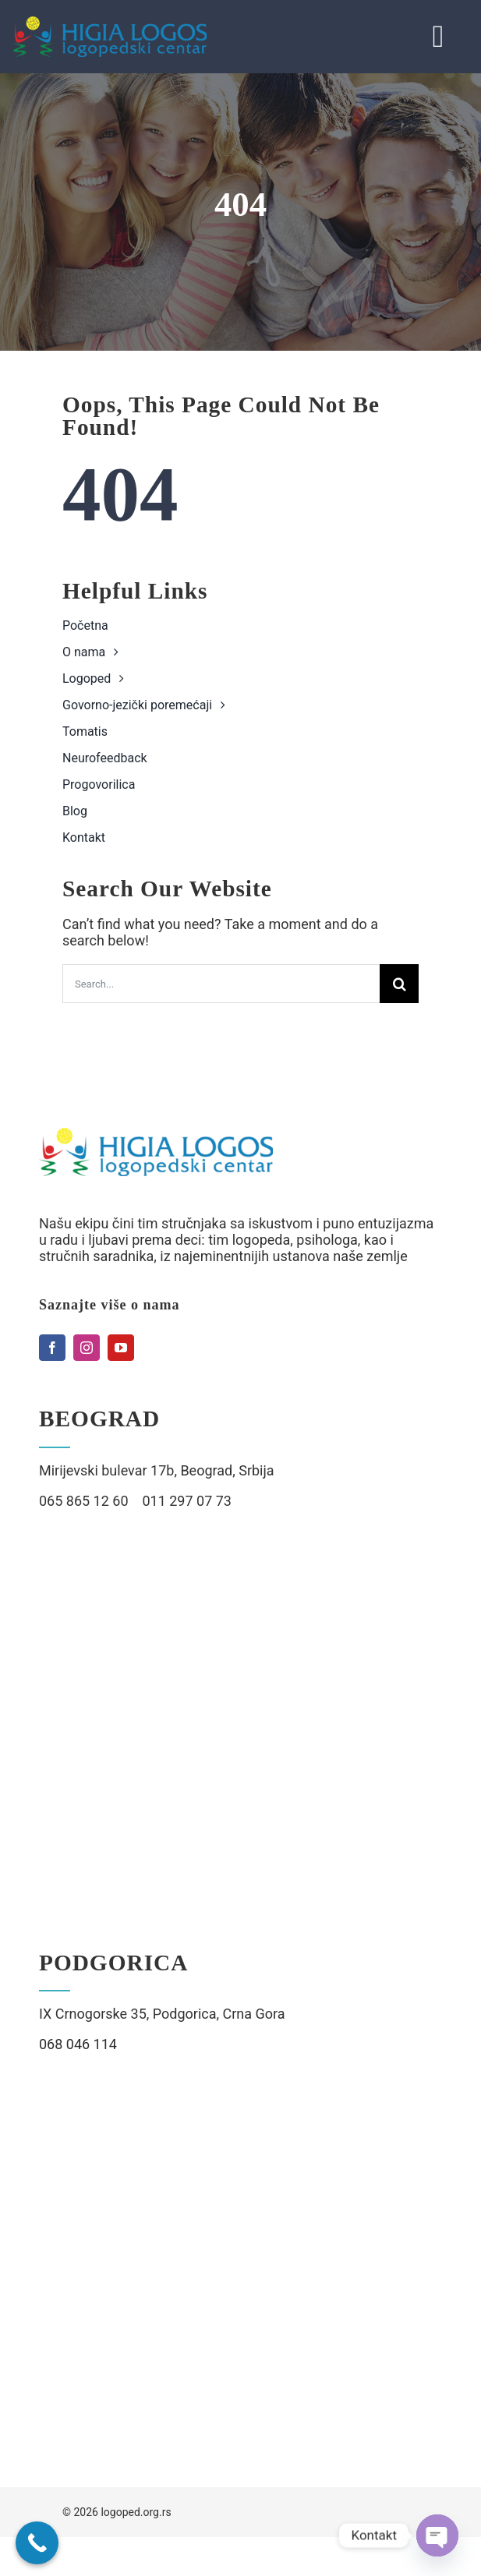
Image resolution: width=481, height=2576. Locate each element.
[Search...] (221, 983)
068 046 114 (78, 2044)
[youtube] (121, 1347)
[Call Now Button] (37, 2542)
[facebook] (52, 1347)
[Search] (399, 983)
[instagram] (86, 1347)
